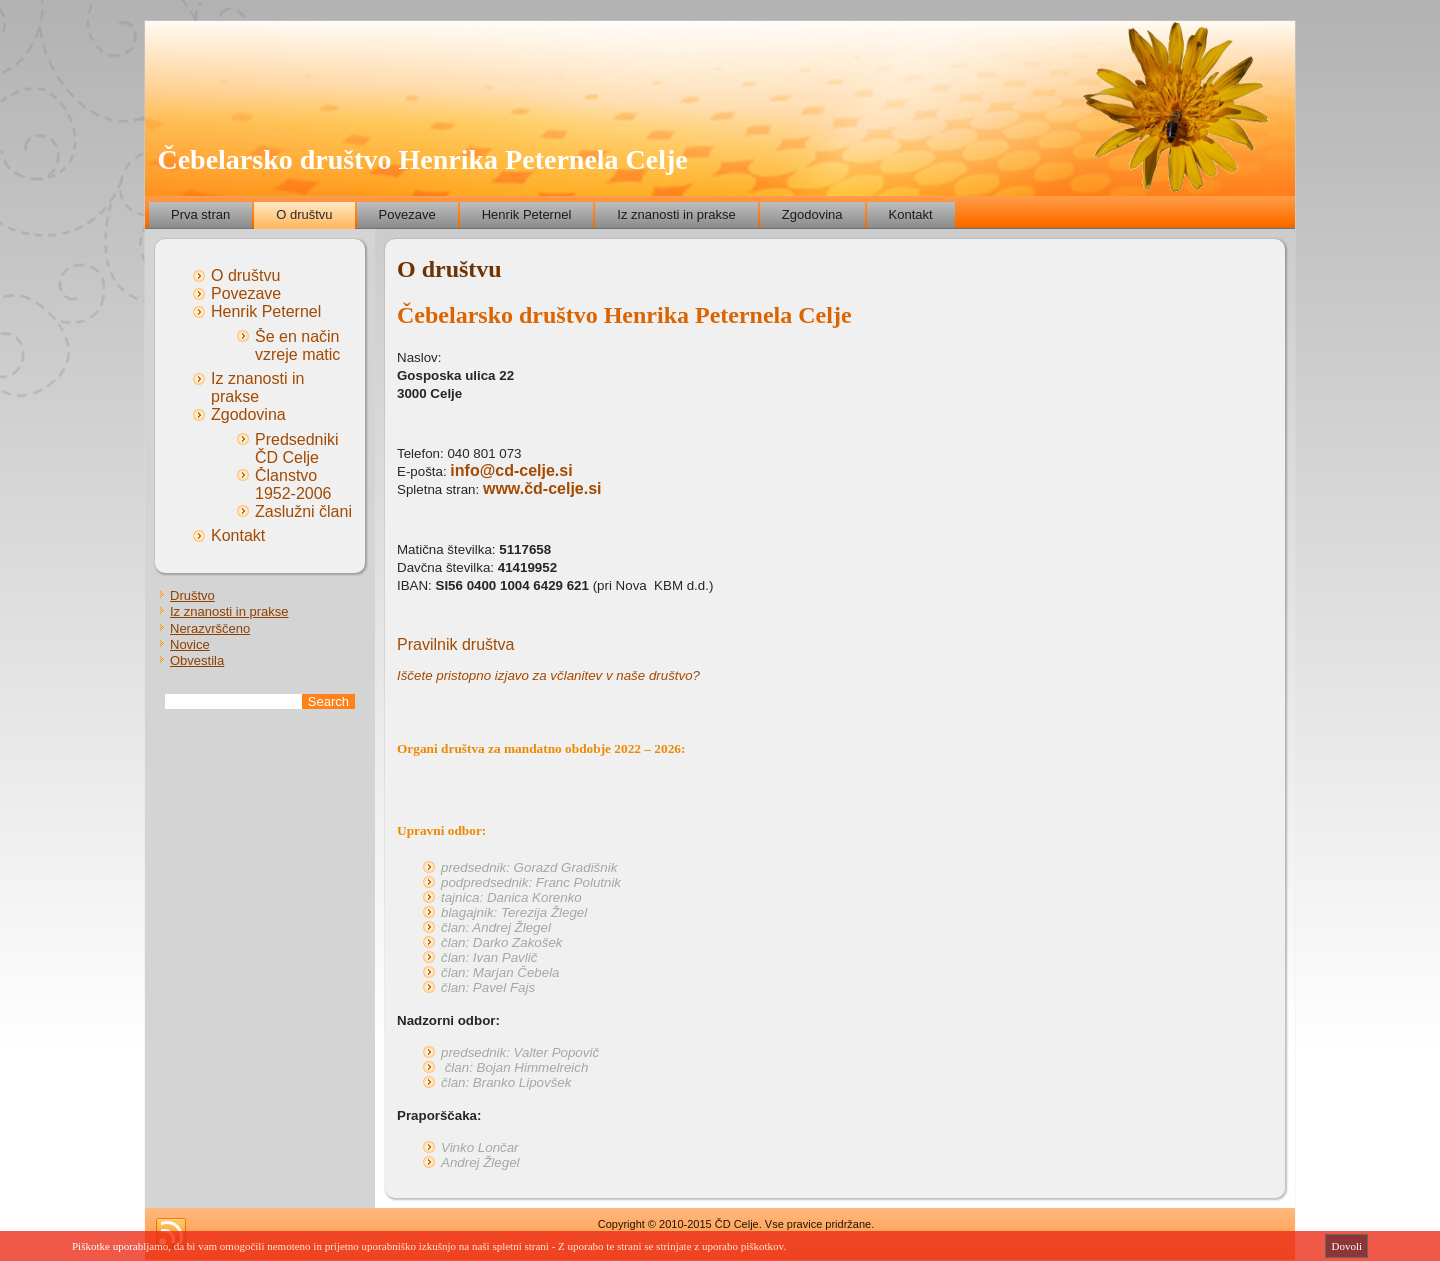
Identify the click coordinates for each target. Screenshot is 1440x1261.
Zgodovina (812, 214)
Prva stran (200, 214)
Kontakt (911, 214)
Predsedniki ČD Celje (297, 448)
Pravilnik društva (455, 644)
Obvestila (197, 660)
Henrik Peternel (527, 214)
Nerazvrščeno (210, 628)
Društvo (192, 595)
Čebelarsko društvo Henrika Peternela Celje (422, 159)
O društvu (304, 214)
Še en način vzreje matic (297, 345)
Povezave (407, 214)
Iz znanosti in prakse (676, 214)
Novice (190, 644)
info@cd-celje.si (511, 470)
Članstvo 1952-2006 (293, 484)
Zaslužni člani (303, 511)
